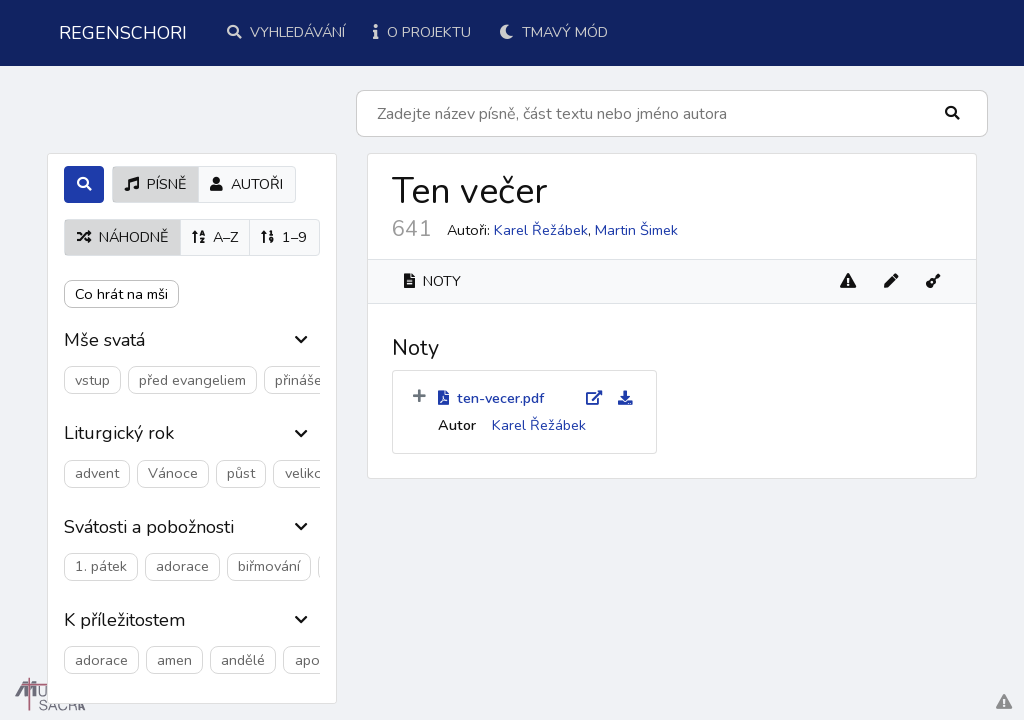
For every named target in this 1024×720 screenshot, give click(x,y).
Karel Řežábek (541, 230)
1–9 (284, 237)
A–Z (215, 237)
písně (155, 184)
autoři (246, 184)
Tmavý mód (553, 32)
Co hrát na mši (121, 294)
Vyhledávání (286, 32)
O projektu (422, 32)
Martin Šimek (636, 230)
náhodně (122, 237)
